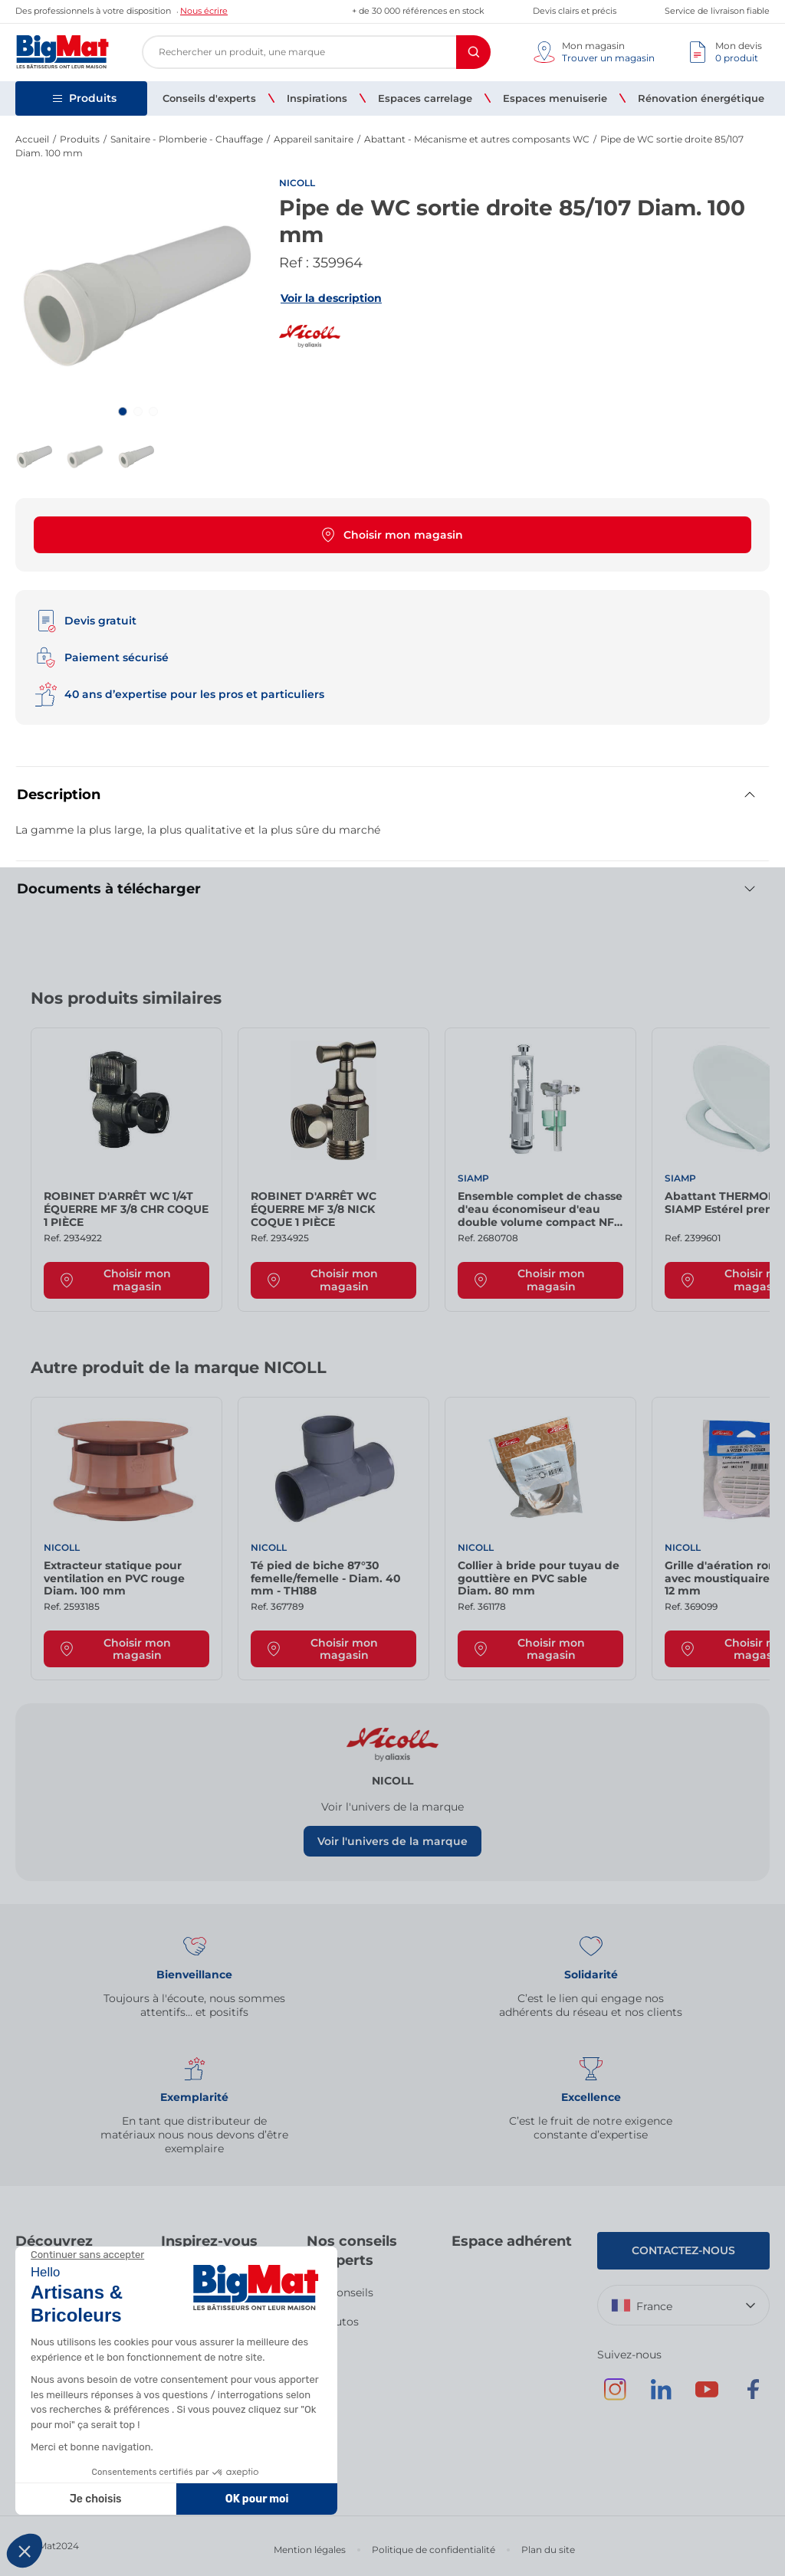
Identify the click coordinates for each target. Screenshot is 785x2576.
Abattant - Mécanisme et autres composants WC (477, 139)
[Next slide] (739, 1003)
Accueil (32, 139)
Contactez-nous (683, 2250)
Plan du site (548, 2549)
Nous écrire (204, 10)
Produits (80, 139)
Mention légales (310, 2549)
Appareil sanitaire (313, 139)
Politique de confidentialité (433, 2549)
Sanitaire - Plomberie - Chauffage (186, 139)
